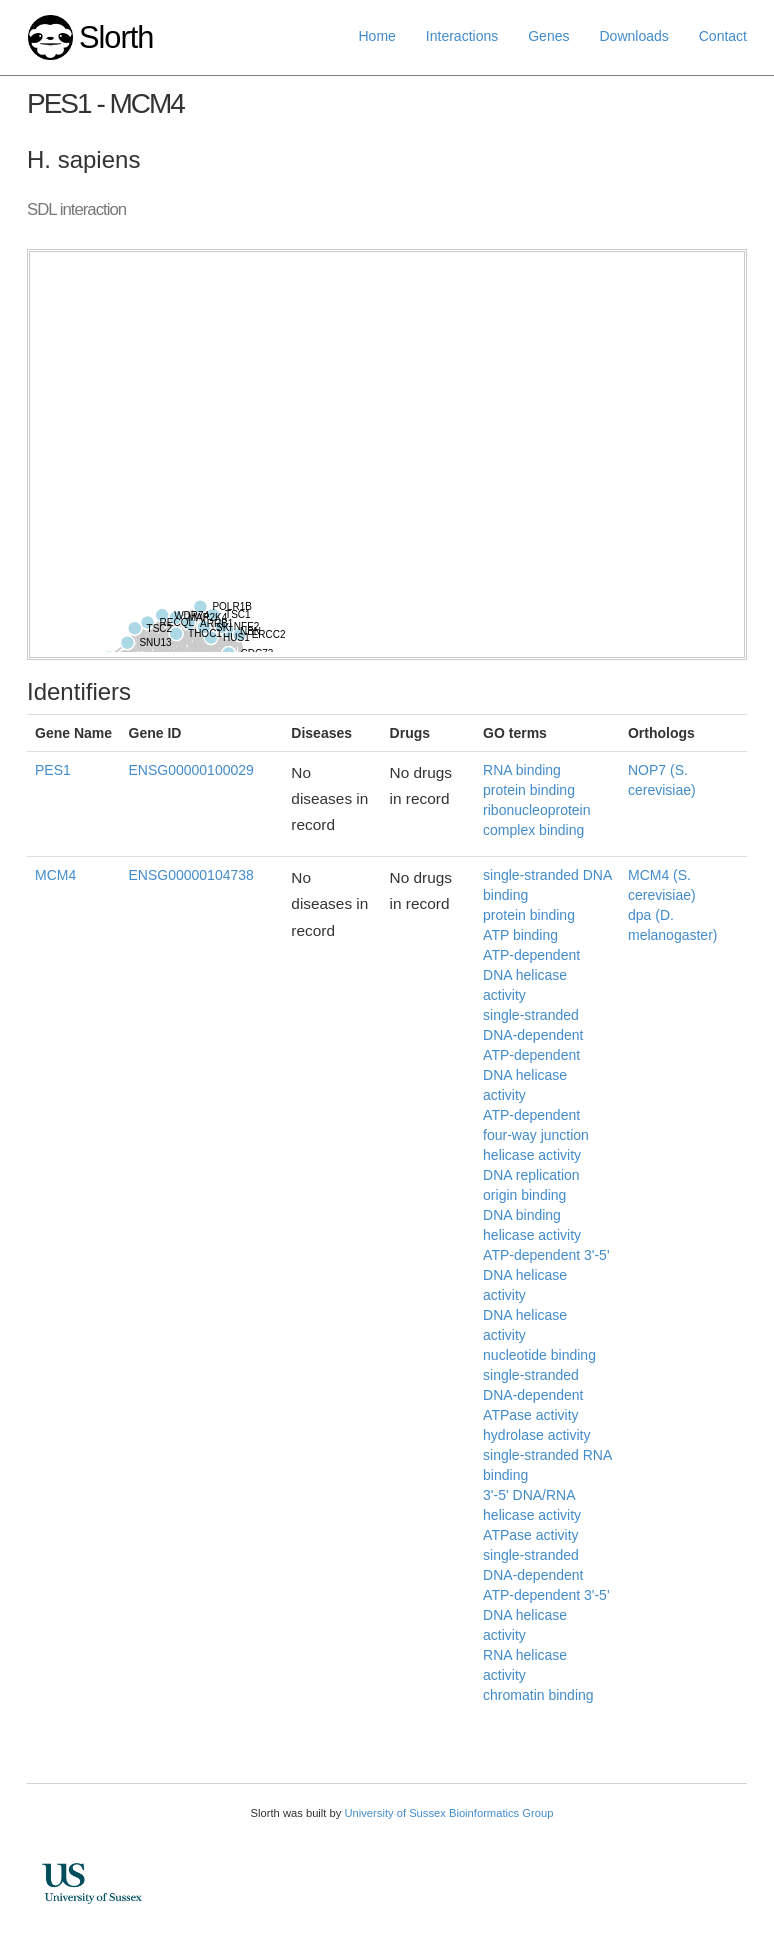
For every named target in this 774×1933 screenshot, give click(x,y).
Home (377, 36)
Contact (723, 36)
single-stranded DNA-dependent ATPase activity (533, 1395)
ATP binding (520, 935)
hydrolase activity (536, 1435)
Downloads (633, 36)
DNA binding (522, 1215)
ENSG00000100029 (191, 770)
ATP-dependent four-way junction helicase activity (536, 1135)
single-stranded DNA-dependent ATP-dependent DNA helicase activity (533, 1055)
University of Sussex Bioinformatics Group (448, 1813)
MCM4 (55, 875)
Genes (548, 36)
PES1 (53, 770)
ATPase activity (530, 1535)
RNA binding (522, 770)
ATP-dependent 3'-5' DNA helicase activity (546, 1275)
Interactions (462, 36)
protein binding (529, 790)
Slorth (116, 37)
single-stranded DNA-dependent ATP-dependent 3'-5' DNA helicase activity (546, 1595)
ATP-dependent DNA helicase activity (531, 975)
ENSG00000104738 (191, 875)
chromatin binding (538, 1695)
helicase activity (532, 1235)
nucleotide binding (539, 1355)
